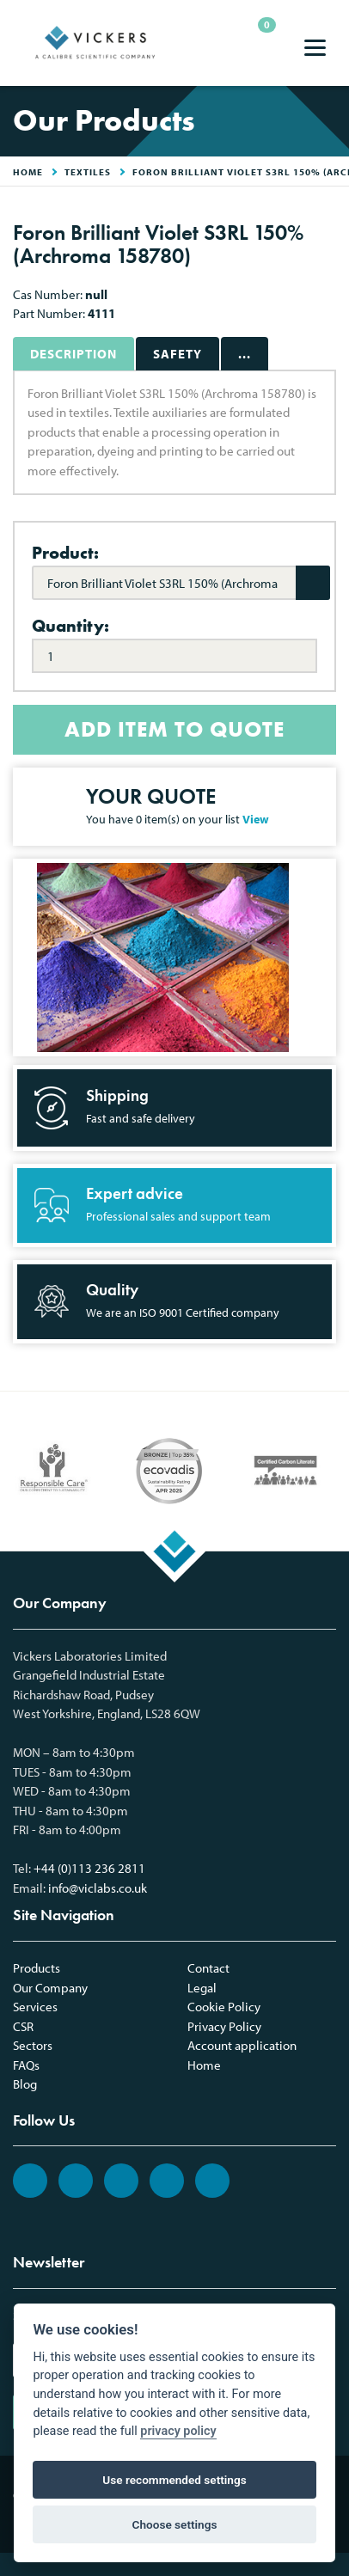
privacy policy (178, 2431)
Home (204, 2065)
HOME (28, 172)
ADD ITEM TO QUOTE (174, 729)
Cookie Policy (223, 2006)
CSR (23, 2026)
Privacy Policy (224, 2026)
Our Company (50, 1987)
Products (36, 1968)
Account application (242, 2045)
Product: (65, 553)
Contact (208, 1968)
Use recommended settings (174, 2480)
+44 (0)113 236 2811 (89, 1868)
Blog (25, 2084)
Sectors (32, 2045)
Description (73, 354)
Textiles (87, 172)
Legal (202, 1987)
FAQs (26, 2065)
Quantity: (70, 626)
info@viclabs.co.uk (97, 1888)
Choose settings (174, 2524)
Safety (177, 354)
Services (35, 2006)
